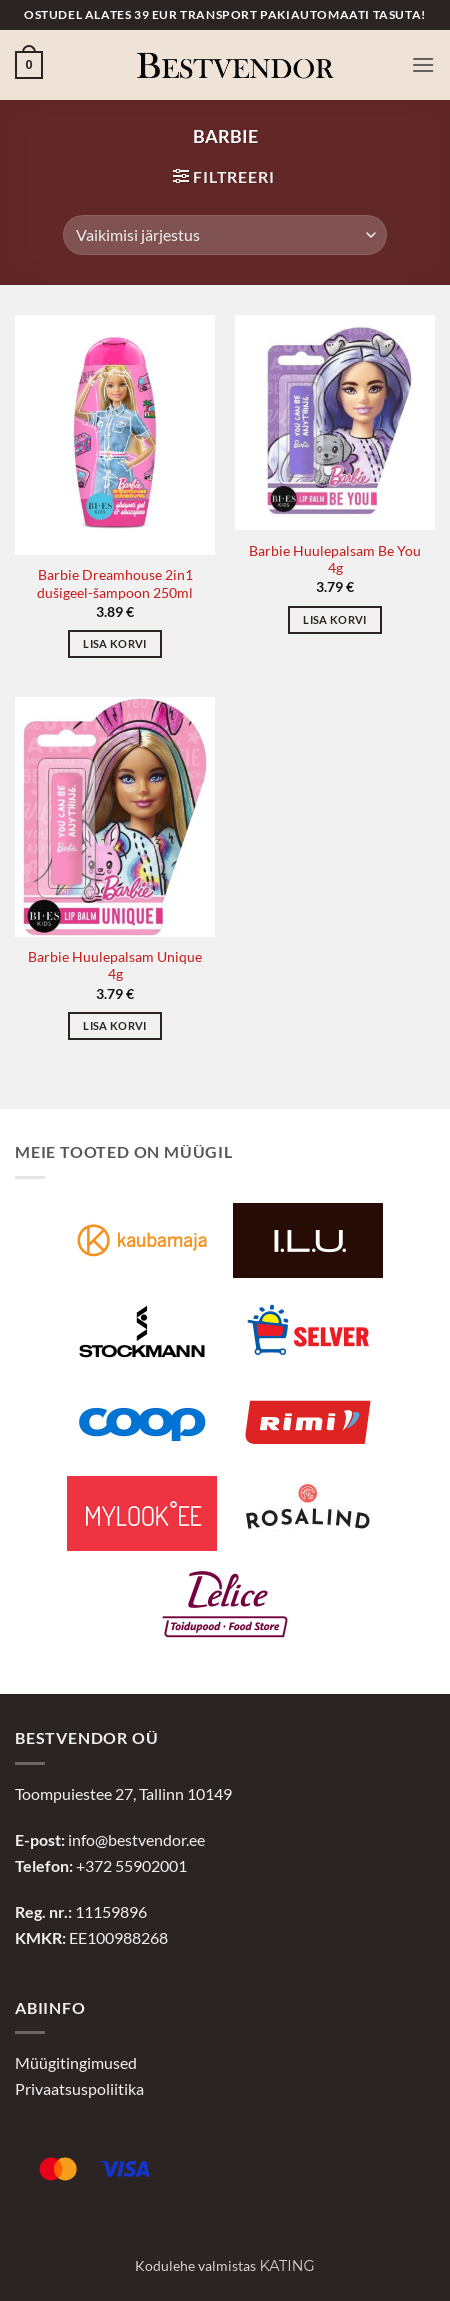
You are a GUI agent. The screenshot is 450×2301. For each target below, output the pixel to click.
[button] (29, 65)
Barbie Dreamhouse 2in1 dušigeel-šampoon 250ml (115, 584)
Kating (286, 2266)
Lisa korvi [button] (114, 643)
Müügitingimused (76, 2062)
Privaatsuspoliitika (79, 2088)
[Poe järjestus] (224, 235)
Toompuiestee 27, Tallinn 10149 (123, 1793)
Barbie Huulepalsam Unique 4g (115, 966)
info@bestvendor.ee (136, 1839)
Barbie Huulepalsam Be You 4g (335, 560)
